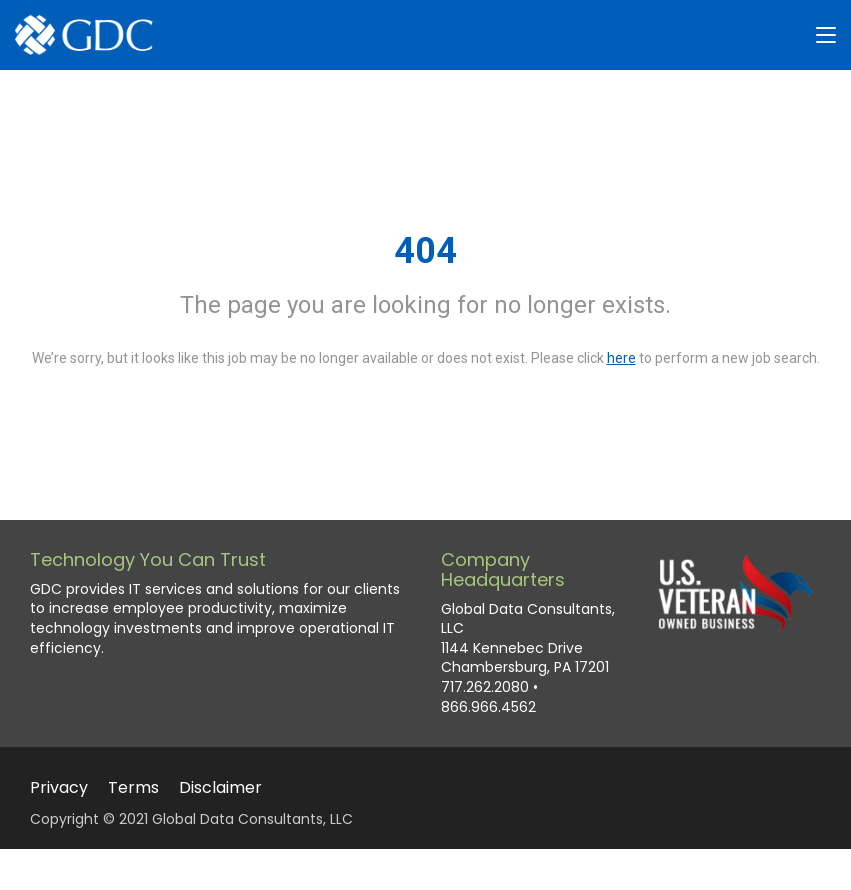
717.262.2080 (485, 687)
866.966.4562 (488, 707)
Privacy (59, 787)
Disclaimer (220, 787)
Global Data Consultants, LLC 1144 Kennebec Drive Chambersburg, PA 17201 (528, 639)
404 (425, 251)
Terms (133, 787)
